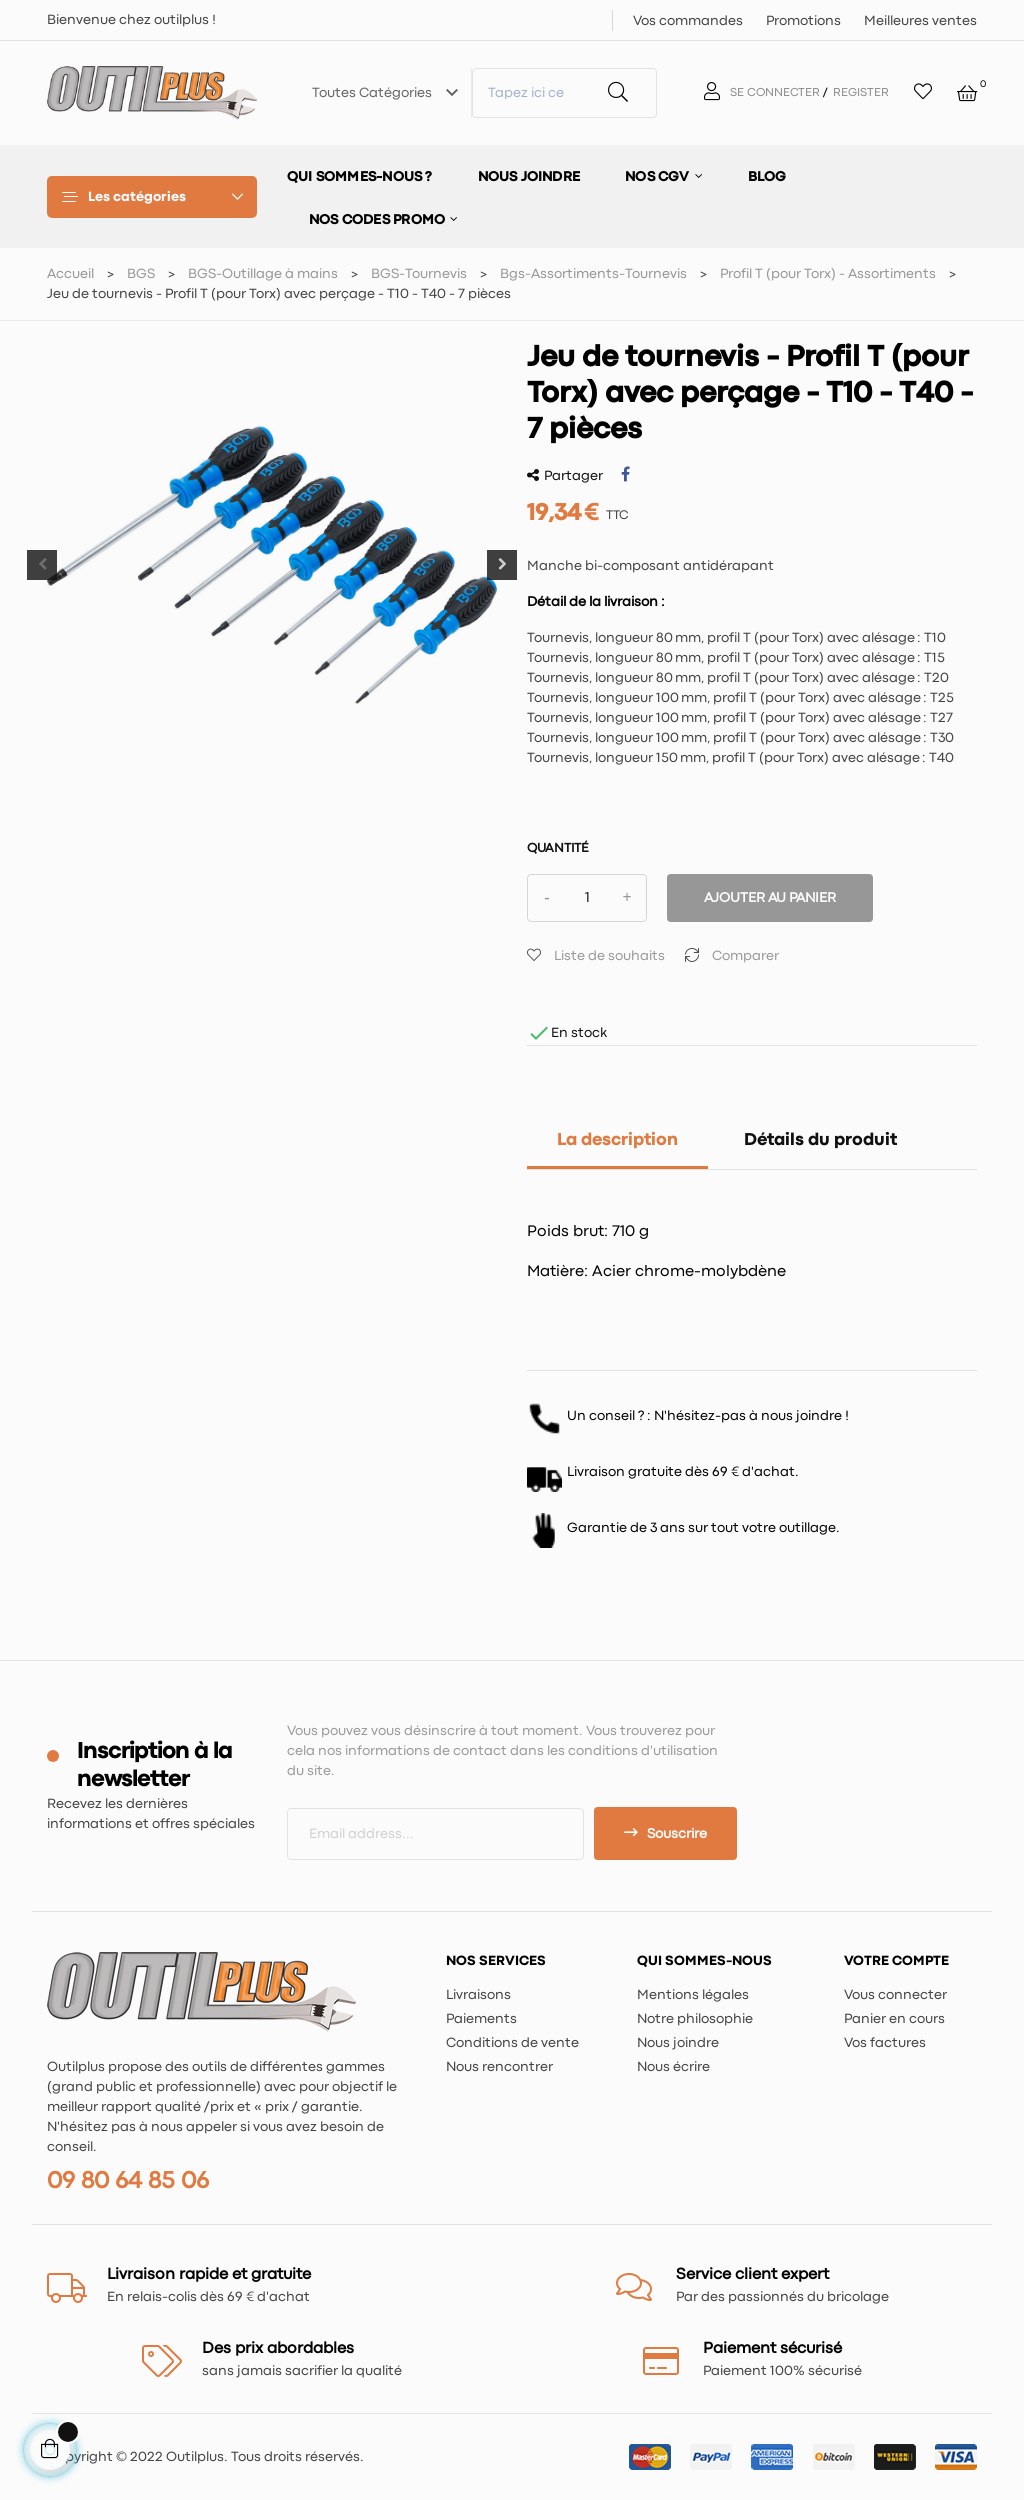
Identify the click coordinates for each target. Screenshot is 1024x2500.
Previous (42, 565)
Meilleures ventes (920, 21)
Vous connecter (895, 1995)
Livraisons (478, 1995)
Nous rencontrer (499, 2067)
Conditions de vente (512, 2043)
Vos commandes (688, 21)
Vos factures (885, 2043)
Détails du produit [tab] (820, 1140)
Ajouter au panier (770, 898)
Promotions (803, 21)
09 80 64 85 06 (128, 2181)
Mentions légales (693, 1995)
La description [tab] (617, 1140)
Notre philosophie (695, 2019)
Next (502, 565)
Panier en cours (894, 2019)
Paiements (481, 2019)
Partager (625, 475)
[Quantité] (587, 898)
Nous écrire (673, 2067)
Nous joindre (678, 2043)
